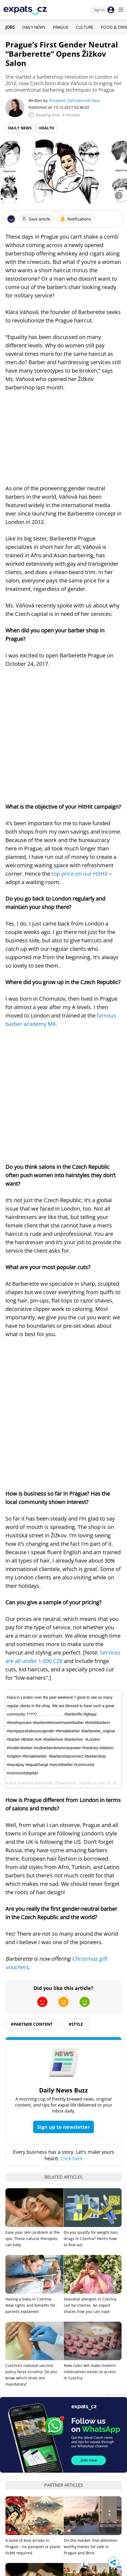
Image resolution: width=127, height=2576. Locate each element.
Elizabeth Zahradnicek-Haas (74, 100)
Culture (84, 27)
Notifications (75, 219)
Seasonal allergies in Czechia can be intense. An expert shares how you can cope (90, 1976)
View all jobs (63, 2421)
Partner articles (63, 2156)
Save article (35, 219)
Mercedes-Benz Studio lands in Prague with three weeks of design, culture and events (32, 2350)
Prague (60, 27)
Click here (72, 1829)
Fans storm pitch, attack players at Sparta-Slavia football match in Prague (32, 2492)
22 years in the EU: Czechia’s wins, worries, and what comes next (92, 2555)
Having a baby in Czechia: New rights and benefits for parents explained (30, 1976)
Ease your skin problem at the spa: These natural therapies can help (32, 1909)
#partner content (32, 1694)
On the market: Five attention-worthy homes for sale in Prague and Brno (91, 2217)
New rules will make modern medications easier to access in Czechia (90, 2042)
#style (76, 1694)
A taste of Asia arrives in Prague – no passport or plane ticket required (32, 2217)
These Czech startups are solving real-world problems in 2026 (89, 2350)
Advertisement (115, 2065)
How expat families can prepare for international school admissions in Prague (90, 2284)
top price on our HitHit (80, 763)
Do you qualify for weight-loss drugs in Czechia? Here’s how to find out (91, 1909)
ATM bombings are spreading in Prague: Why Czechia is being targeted (89, 2495)
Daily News (33, 27)
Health (46, 127)
